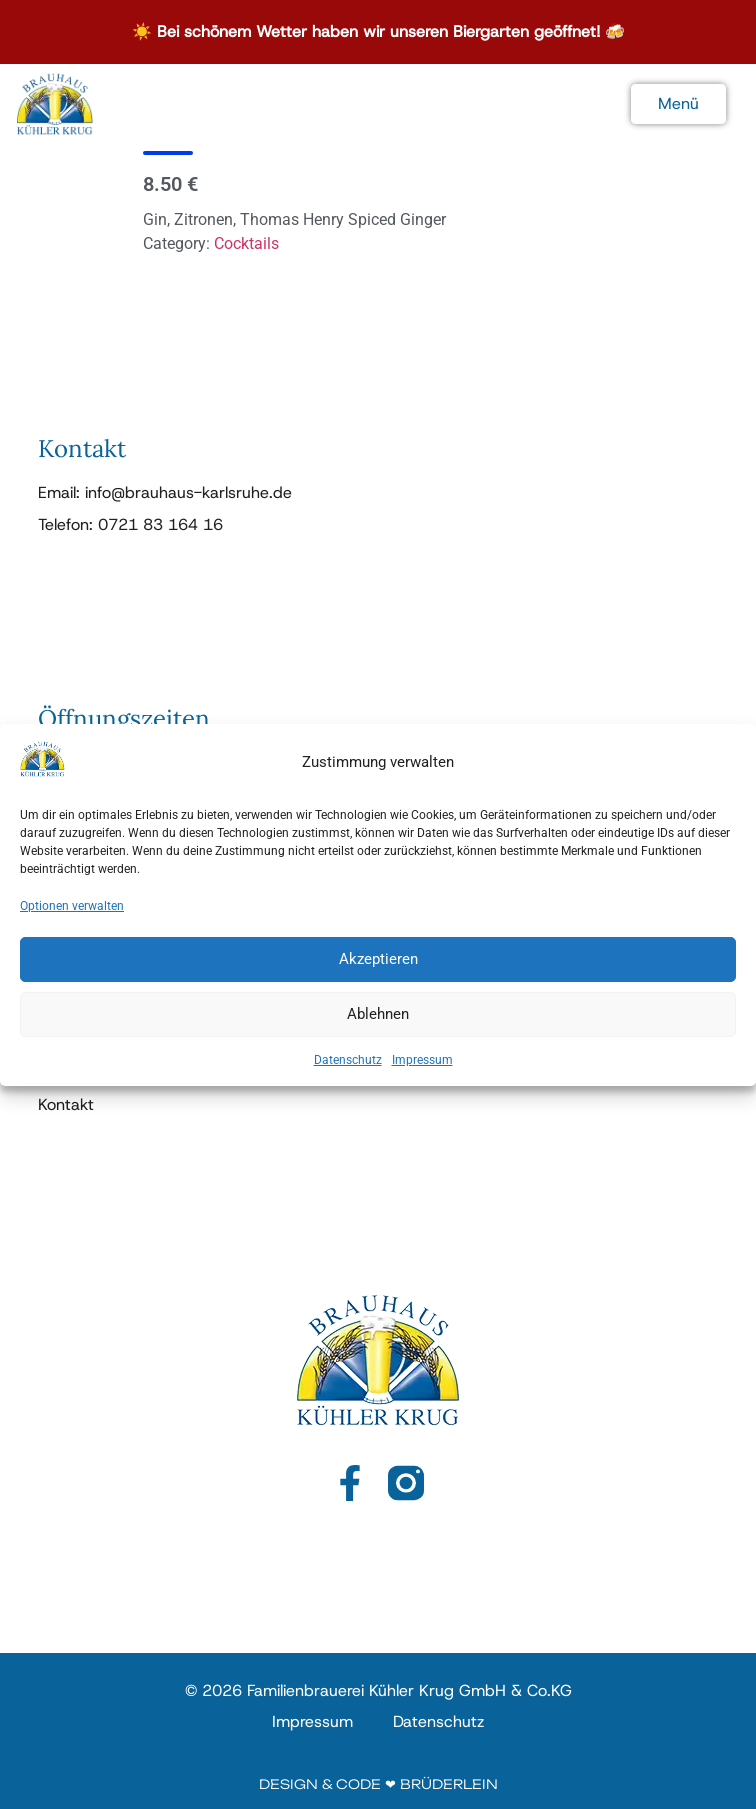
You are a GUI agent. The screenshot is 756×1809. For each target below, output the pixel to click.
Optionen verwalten (72, 920)
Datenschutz (348, 1074)
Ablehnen (378, 1028)
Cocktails (246, 243)
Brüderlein (449, 1784)
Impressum (422, 1074)
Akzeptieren (378, 973)
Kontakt (66, 1105)
